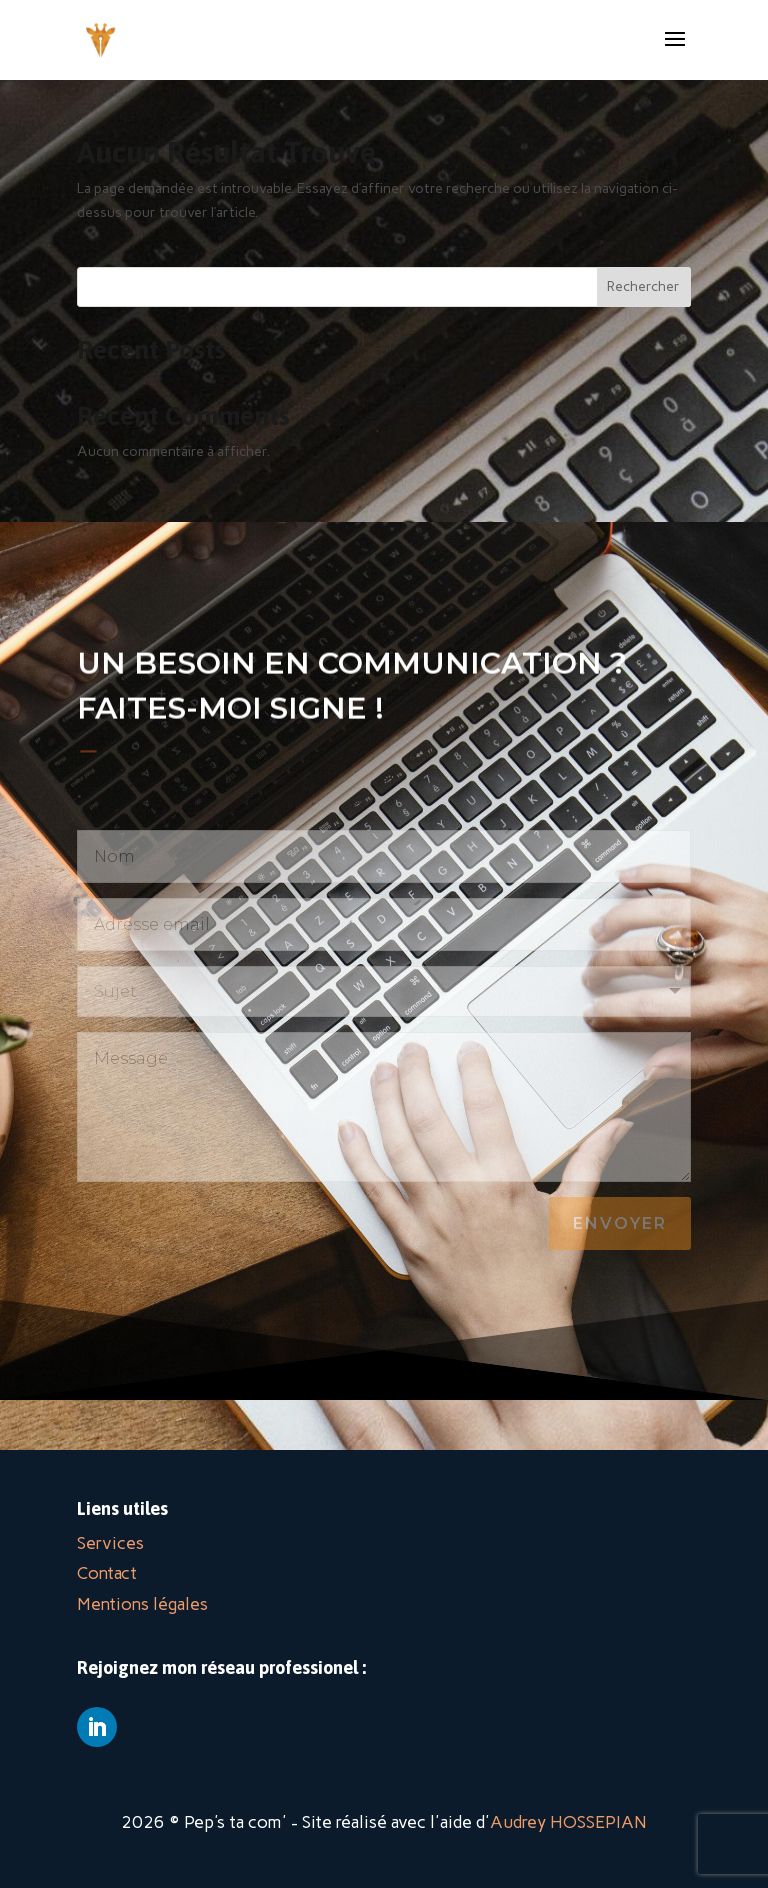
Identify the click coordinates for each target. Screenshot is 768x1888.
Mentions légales (142, 1604)
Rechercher (643, 286)
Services (110, 1543)
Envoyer (620, 1223)
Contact (107, 1573)
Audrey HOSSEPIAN (568, 1822)
